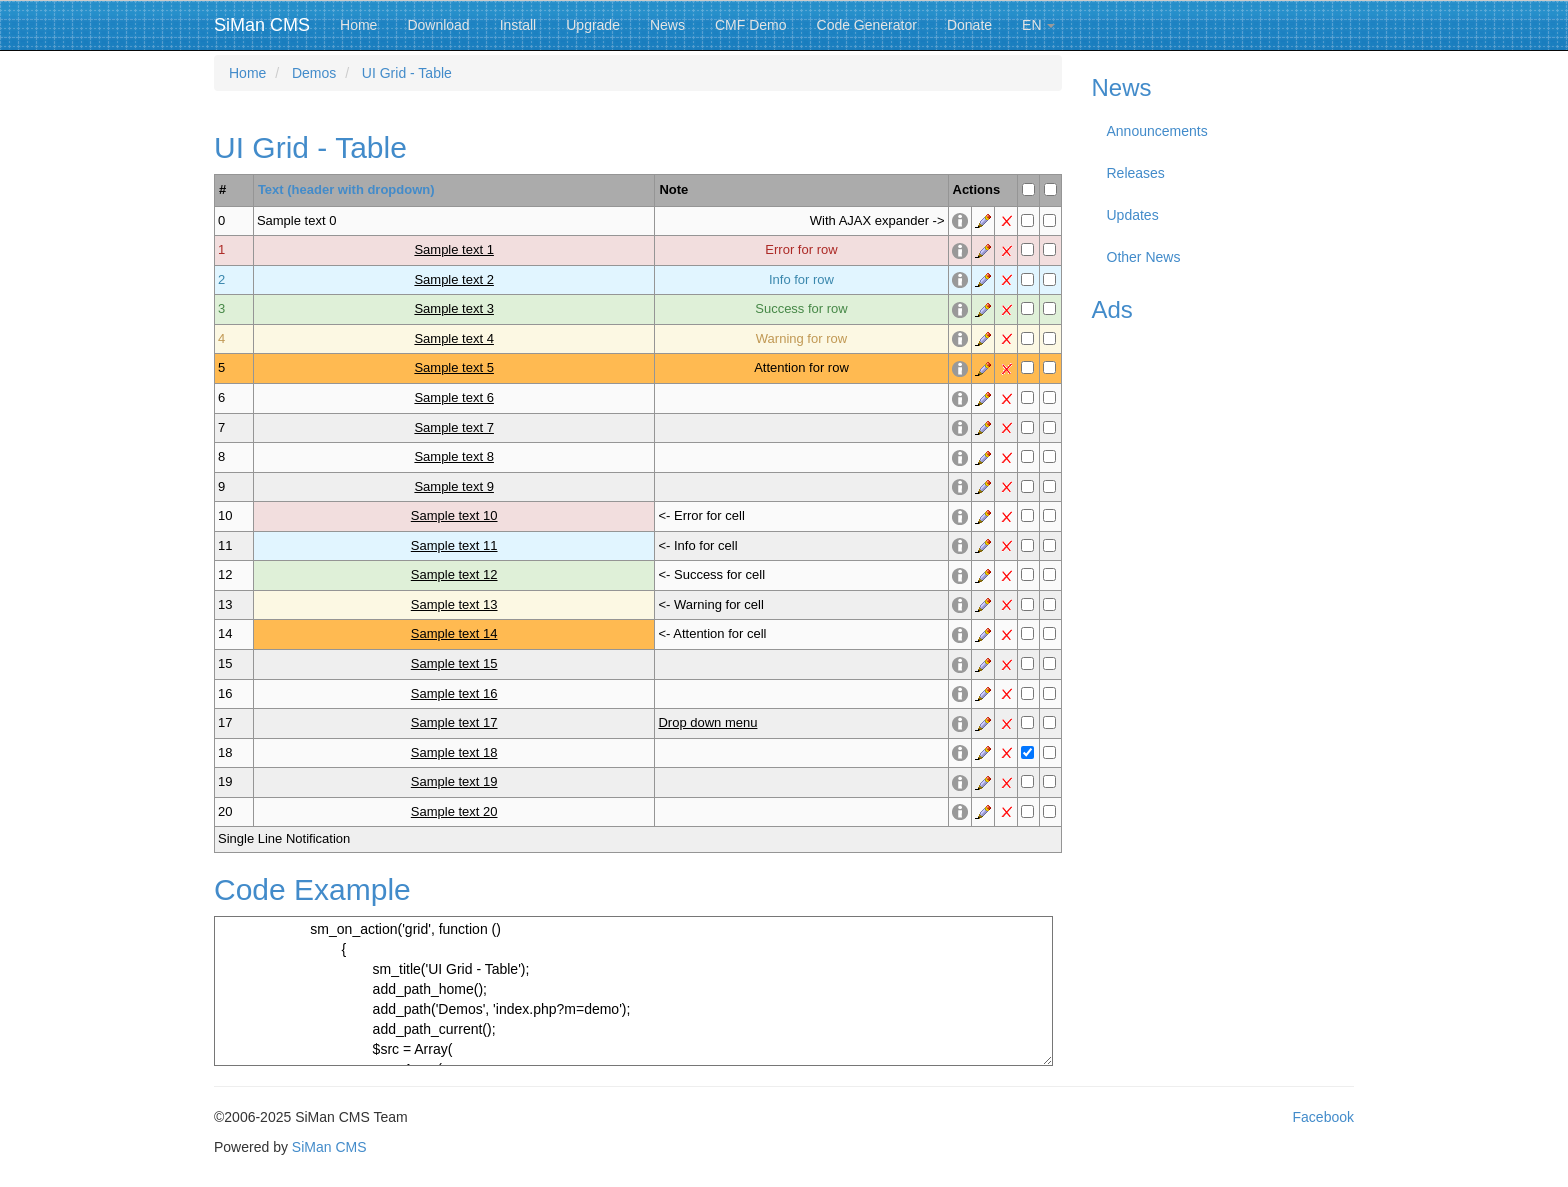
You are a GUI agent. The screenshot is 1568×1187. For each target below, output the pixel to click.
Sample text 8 (454, 456)
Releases (1136, 173)
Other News (1144, 257)
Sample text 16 (454, 693)
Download (438, 25)
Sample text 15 (454, 663)
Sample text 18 (454, 752)
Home (358, 25)
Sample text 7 (454, 427)
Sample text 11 (454, 545)
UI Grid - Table (407, 73)
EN (1038, 25)
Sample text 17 (454, 722)
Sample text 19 (454, 781)
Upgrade (593, 25)
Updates (1133, 215)
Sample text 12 (454, 574)
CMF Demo (751, 25)
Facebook (1323, 1117)
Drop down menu (707, 722)
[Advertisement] (1223, 634)
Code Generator (867, 25)
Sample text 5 (454, 367)
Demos (314, 73)
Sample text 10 (454, 515)
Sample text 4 (454, 338)
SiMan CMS (262, 25)
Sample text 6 (454, 397)
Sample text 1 (454, 249)
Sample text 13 (454, 604)
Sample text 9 (454, 486)
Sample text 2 (454, 279)
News (667, 25)
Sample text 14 (454, 633)
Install (518, 25)
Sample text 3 (454, 308)
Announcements (1157, 131)
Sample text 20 (454, 811)
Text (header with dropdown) (346, 189)
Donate (969, 25)
